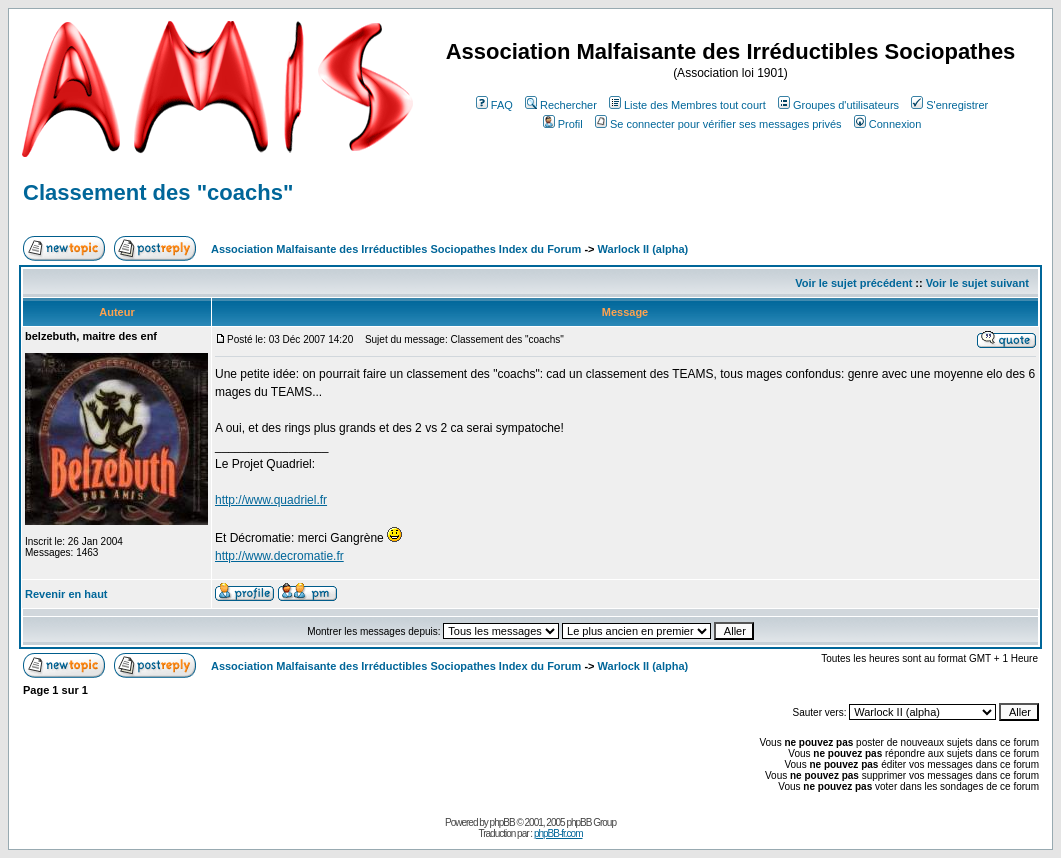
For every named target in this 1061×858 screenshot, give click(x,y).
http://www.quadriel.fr (271, 500)
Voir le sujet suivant (977, 283)
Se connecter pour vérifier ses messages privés (718, 124)
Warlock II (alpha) (643, 249)
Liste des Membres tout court (687, 105)
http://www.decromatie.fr (279, 556)
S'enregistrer (949, 105)
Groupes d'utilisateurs (838, 105)
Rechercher (561, 105)
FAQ (494, 105)
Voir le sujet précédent (853, 283)
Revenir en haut (66, 594)
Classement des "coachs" (158, 192)
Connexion (888, 124)
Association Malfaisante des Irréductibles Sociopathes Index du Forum (396, 249)
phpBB (502, 822)
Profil (563, 124)
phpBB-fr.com (558, 833)
